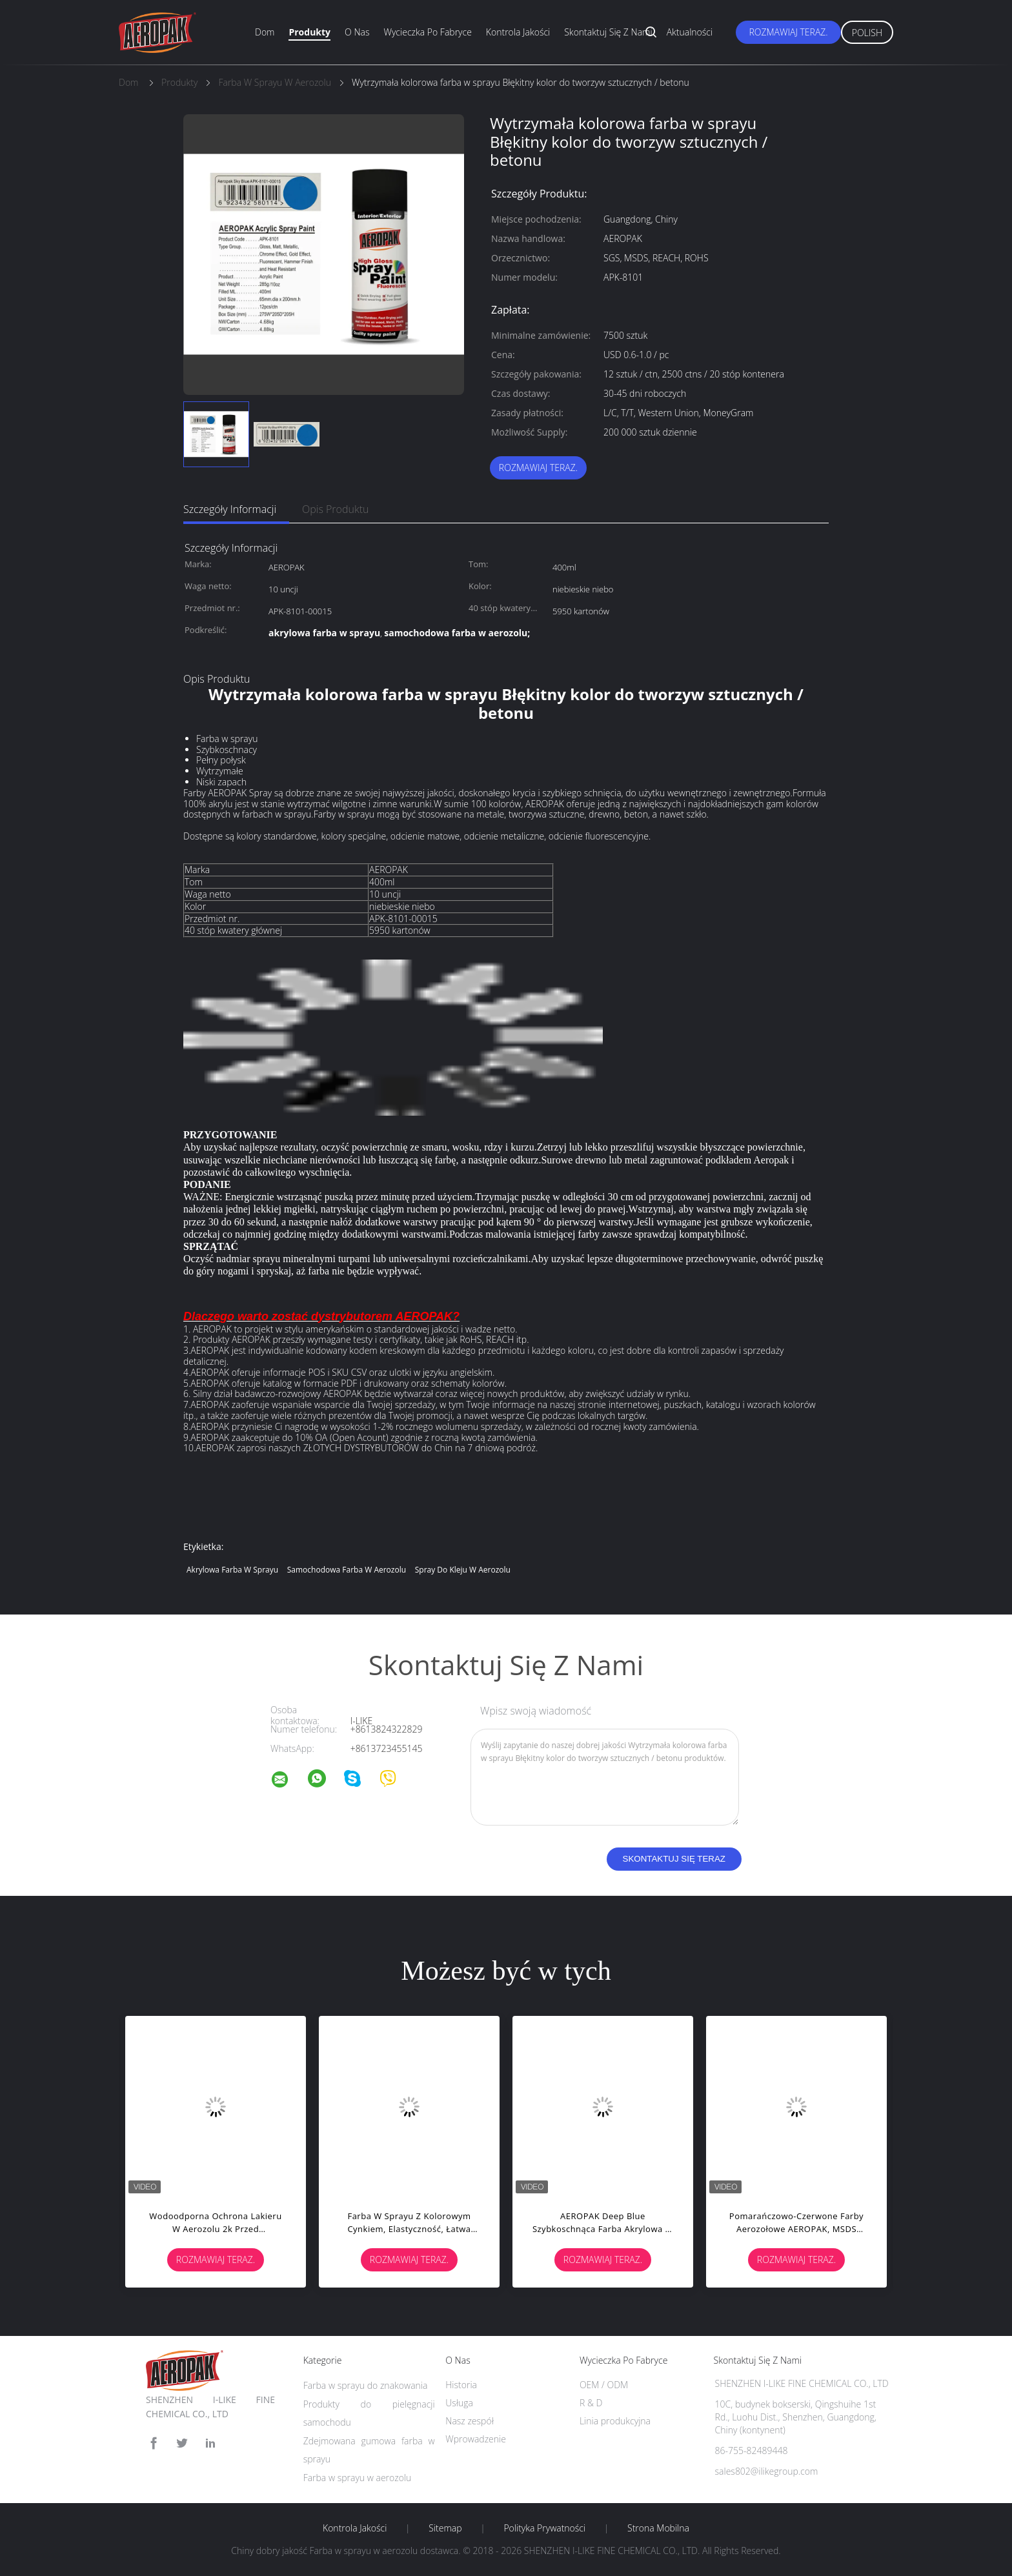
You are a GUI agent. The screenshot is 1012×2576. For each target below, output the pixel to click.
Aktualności (690, 32)
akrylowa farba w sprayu (232, 1569)
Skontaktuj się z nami (608, 32)
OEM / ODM (604, 2385)
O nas (357, 32)
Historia (461, 2385)
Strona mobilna (658, 2528)
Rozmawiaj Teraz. (788, 32)
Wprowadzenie (475, 2439)
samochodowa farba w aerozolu (346, 1569)
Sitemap (445, 2528)
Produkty (309, 32)
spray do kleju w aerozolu (463, 1569)
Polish (867, 32)
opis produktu (335, 509)
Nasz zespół (469, 2421)
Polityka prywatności (544, 2528)
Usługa (459, 2403)
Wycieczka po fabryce (427, 32)
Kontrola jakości (518, 32)
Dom (264, 32)
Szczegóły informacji (229, 509)
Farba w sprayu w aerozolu (357, 2477)
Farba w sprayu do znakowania (365, 2385)
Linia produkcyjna (615, 2421)
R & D (591, 2403)
